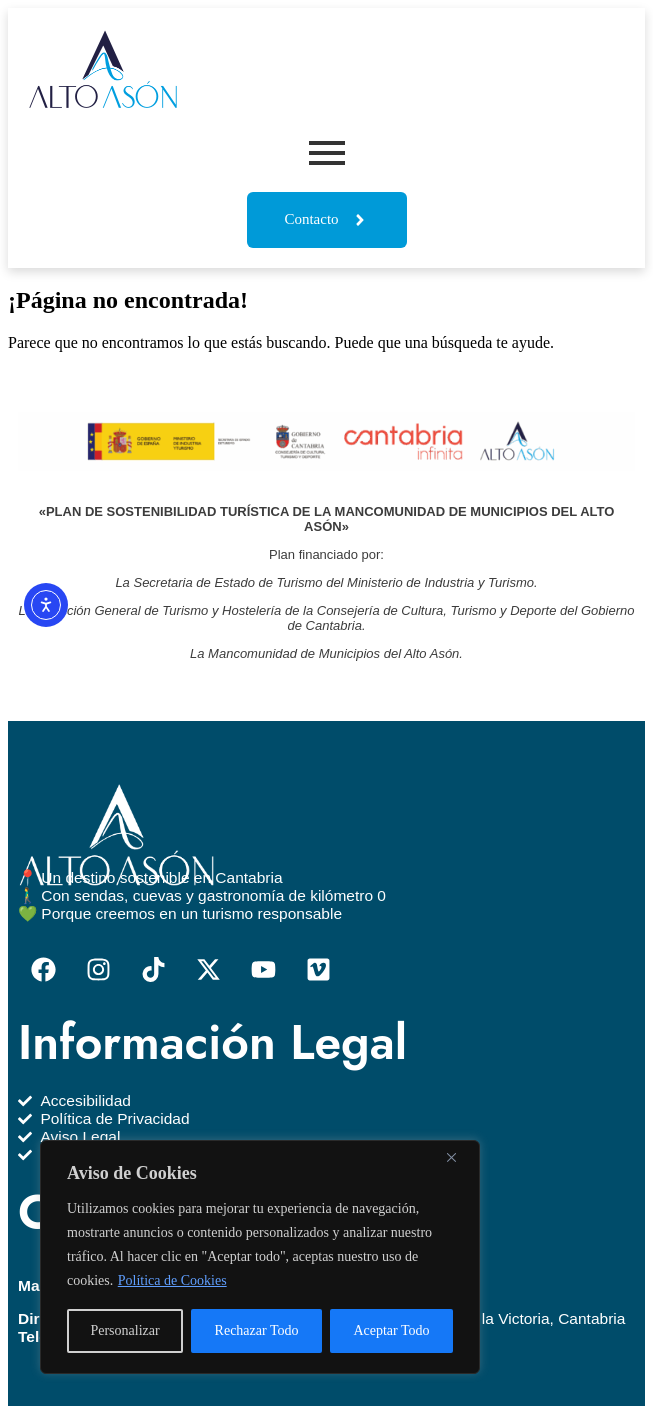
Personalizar (124, 1330)
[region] (260, 1257)
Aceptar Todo (391, 1330)
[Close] (459, 1157)
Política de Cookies (172, 1280)
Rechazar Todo (257, 1330)
